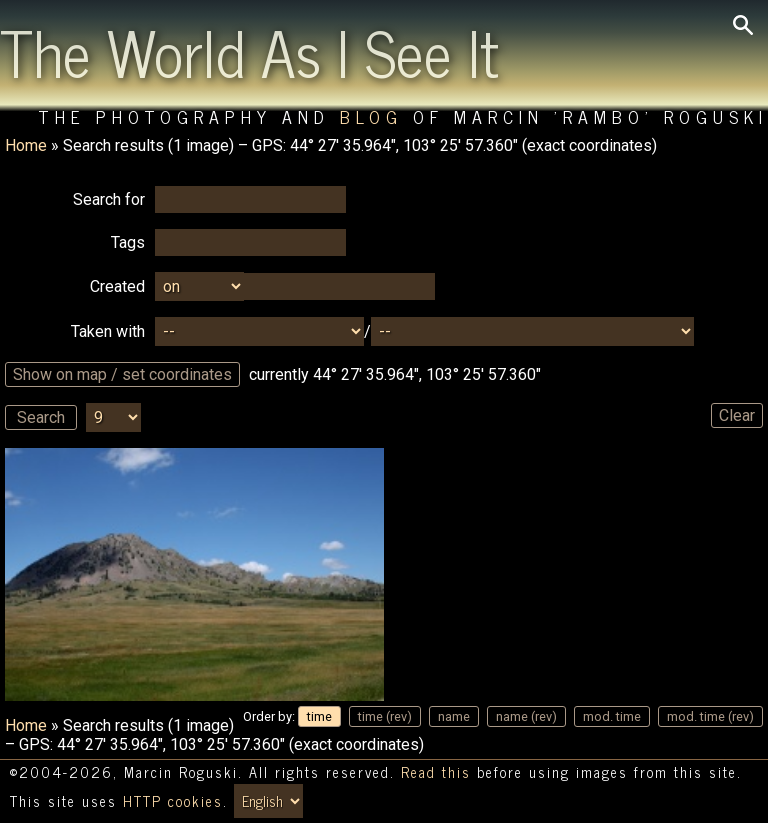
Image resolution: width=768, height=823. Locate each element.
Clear (737, 415)
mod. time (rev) (710, 716)
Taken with (108, 331)
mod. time (612, 716)
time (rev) (385, 716)
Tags (128, 242)
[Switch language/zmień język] (268, 801)
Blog (371, 116)
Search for (109, 199)
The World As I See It (249, 51)
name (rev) (526, 716)
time (319, 716)
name (454, 716)
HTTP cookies (173, 801)
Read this (436, 772)
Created (117, 286)
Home (26, 145)
